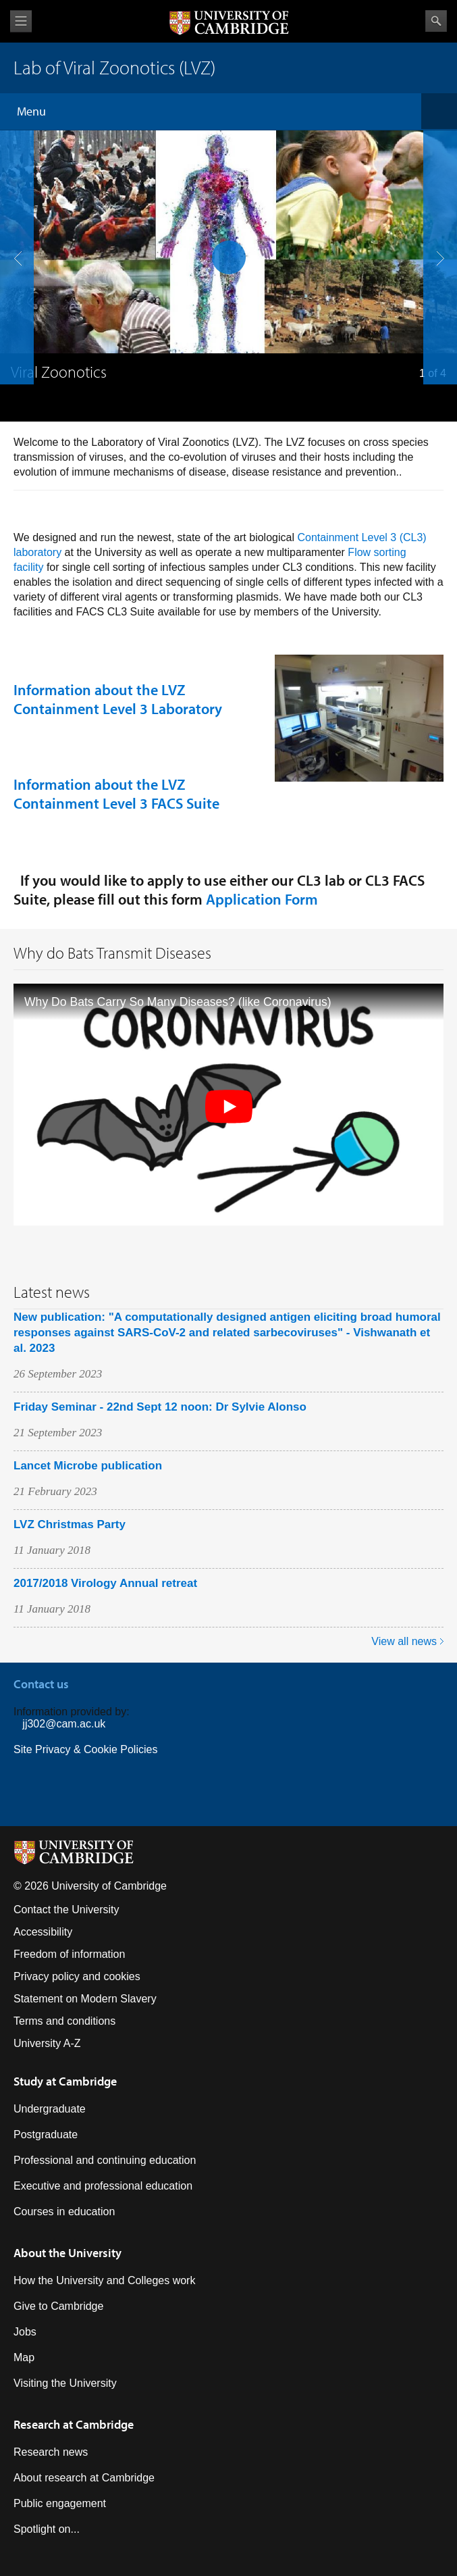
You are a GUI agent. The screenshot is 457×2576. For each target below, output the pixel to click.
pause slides (225, 253)
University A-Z (47, 2043)
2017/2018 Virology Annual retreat (105, 1583)
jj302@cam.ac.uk (63, 1723)
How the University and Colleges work (104, 2280)
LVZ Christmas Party (70, 1524)
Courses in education (64, 2211)
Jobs (25, 2332)
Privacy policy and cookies (77, 1976)
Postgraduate (46, 2134)
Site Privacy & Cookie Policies (85, 1749)
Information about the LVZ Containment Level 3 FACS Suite (116, 794)
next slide (436, 198)
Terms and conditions (64, 2021)
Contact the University (66, 1909)
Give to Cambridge (58, 2306)
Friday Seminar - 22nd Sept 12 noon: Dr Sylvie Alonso (160, 1406)
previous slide (13, 198)
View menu (21, 21)
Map (24, 2357)
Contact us (41, 1684)
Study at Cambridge (65, 2081)
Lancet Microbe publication (88, 1465)
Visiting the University (65, 2383)
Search (436, 21)
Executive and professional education (103, 2186)
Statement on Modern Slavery (85, 1998)
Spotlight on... (47, 2529)
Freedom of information (69, 1954)
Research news (51, 2452)
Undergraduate (50, 2109)
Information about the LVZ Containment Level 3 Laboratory (118, 699)
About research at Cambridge (84, 2477)
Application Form (262, 899)
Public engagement (60, 2503)
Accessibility (43, 1932)
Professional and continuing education (105, 2160)
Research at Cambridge (74, 2424)
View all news (404, 1641)
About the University (68, 2253)
